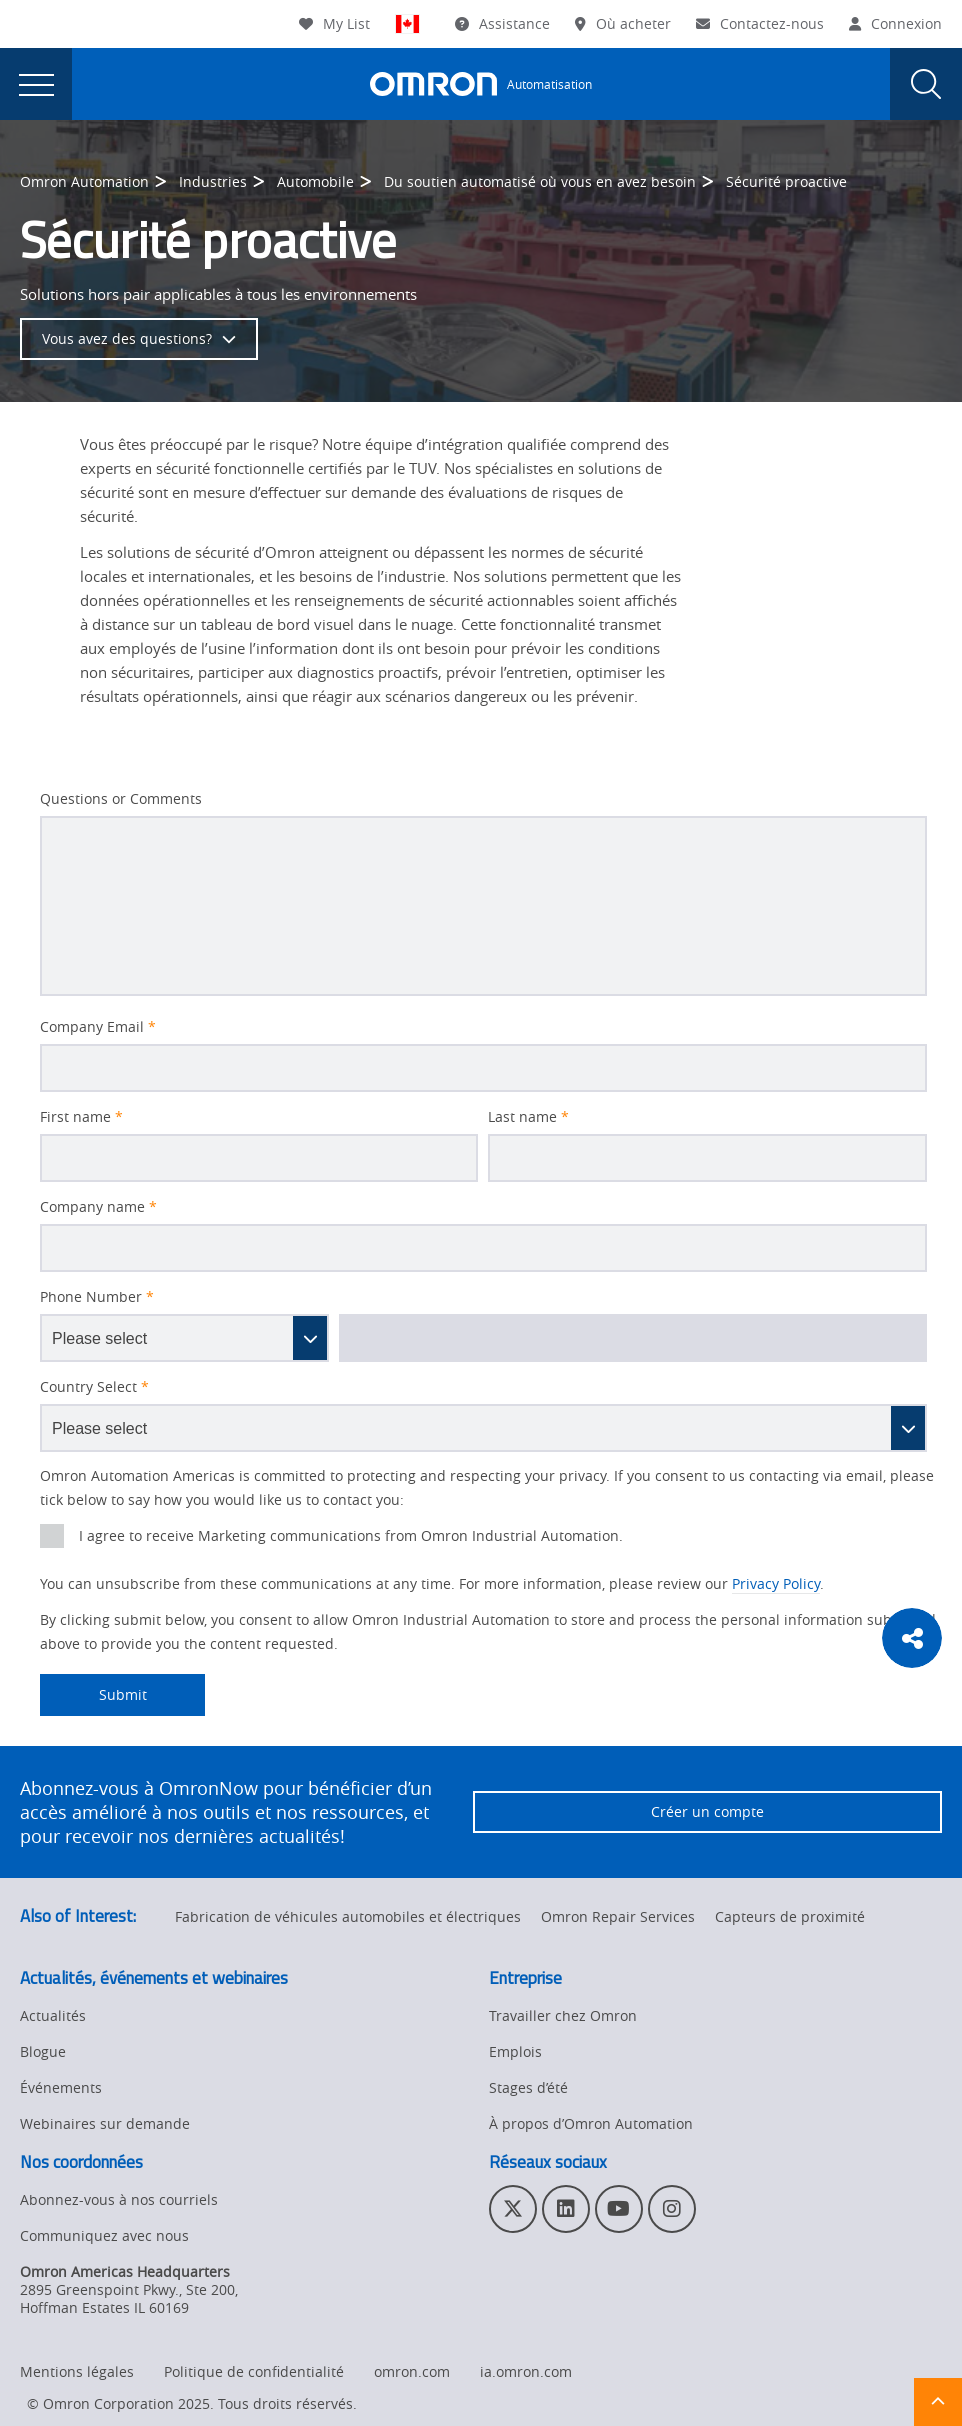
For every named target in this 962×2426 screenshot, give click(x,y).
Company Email (98, 1027)
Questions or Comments (121, 799)
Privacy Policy (776, 1583)
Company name (98, 1207)
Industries (213, 181)
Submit (93, 1695)
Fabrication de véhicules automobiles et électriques (348, 1916)
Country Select (94, 1387)
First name (81, 1117)
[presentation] (36, 84)
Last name (528, 1117)
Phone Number (97, 1297)
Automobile (315, 181)
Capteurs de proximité (790, 1916)
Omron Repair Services (618, 1916)
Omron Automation (84, 181)
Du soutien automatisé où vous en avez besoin (540, 181)
